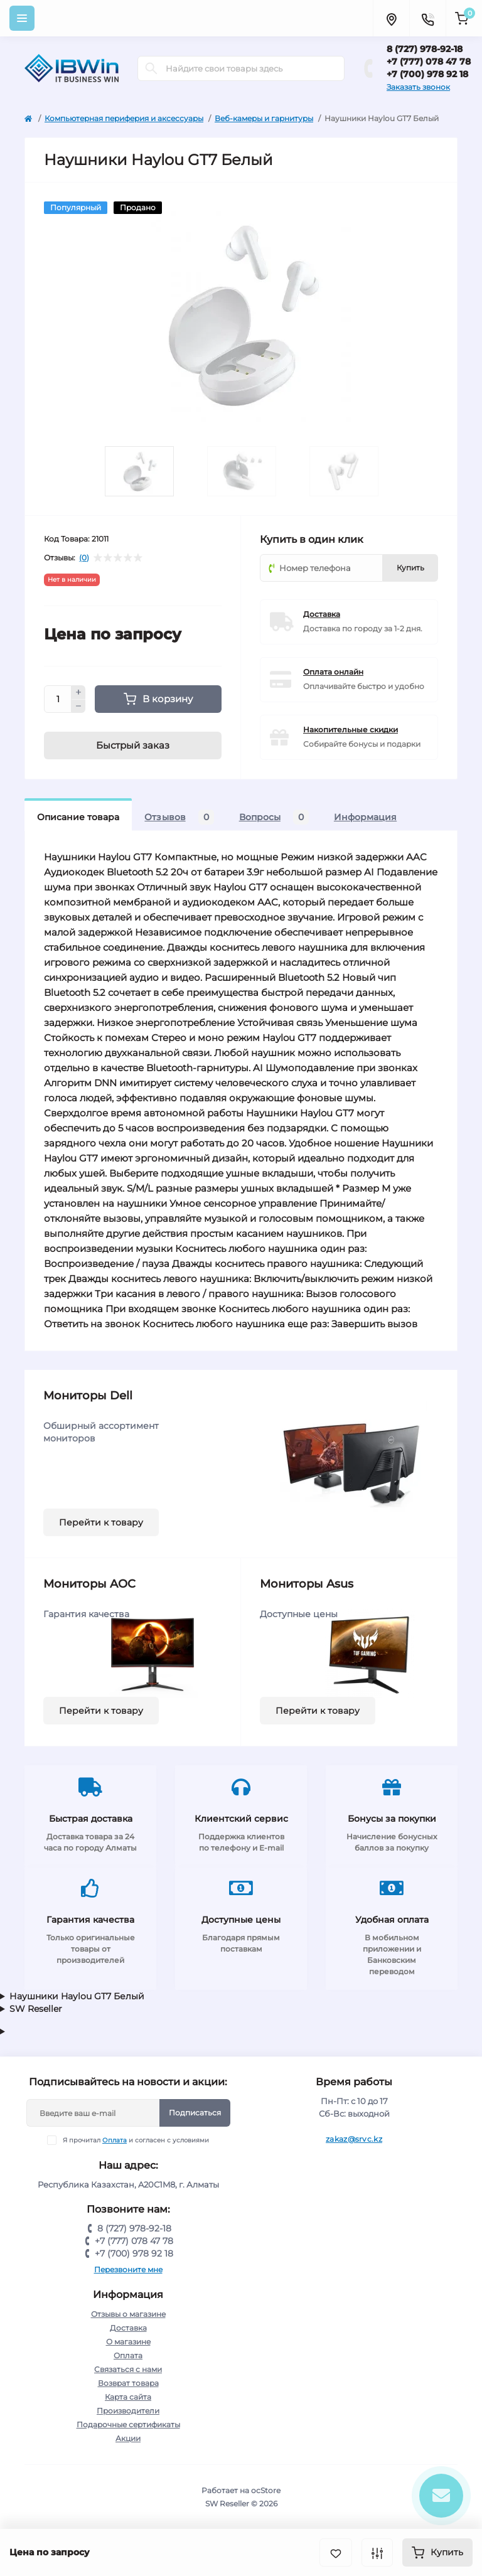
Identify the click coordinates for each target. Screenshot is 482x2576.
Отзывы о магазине (128, 2314)
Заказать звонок (418, 87)
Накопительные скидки (350, 729)
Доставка (321, 614)
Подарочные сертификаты (128, 2424)
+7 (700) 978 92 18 (427, 74)
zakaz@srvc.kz (354, 2139)
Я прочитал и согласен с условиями (136, 2140)
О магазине (128, 2341)
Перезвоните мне (128, 2269)
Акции (128, 2438)
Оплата (114, 2140)
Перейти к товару (101, 1522)
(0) (84, 557)
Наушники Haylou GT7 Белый (76, 1996)
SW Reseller (35, 2008)
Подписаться (195, 2112)
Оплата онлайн (333, 671)
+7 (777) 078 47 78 (429, 61)
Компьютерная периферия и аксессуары (124, 118)
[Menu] (22, 18)
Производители (128, 2410)
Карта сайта (128, 2397)
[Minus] (78, 706)
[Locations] (391, 18)
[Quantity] (58, 699)
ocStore (266, 2490)
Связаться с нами (128, 2369)
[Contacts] (427, 18)
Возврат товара (128, 2383)
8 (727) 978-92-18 (425, 49)
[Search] (151, 68)
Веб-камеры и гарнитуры (264, 118)
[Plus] (78, 692)
